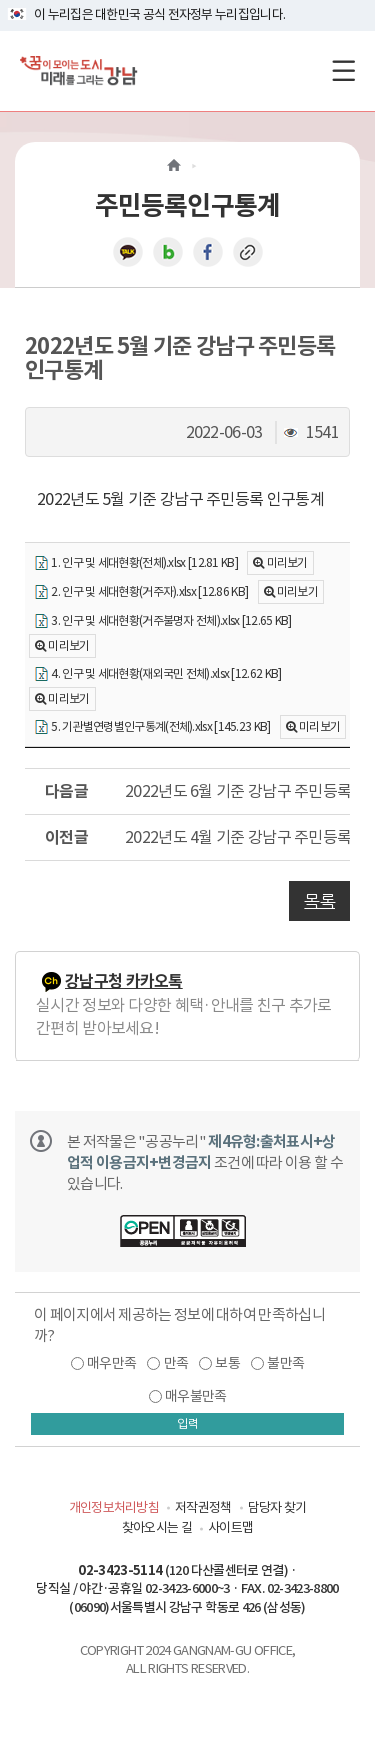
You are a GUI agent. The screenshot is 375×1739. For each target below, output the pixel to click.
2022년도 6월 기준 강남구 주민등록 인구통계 (237, 791)
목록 (319, 901)
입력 (188, 1423)
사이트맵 (230, 1527)
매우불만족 (196, 1396)
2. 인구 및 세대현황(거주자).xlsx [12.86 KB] (141, 592)
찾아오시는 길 (157, 1527)
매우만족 (111, 1363)
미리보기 (287, 562)
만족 (176, 1363)
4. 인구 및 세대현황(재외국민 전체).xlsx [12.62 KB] (157, 674)
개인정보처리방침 (114, 1507)
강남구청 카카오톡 (124, 981)
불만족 (285, 1363)
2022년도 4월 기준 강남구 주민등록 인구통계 (237, 837)
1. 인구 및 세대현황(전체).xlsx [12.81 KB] (136, 563)
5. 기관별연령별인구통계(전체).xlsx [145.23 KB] (152, 727)
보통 (227, 1363)
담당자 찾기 (277, 1507)
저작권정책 (203, 1507)
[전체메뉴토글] (343, 70)
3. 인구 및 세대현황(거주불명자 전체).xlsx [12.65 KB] (163, 621)
